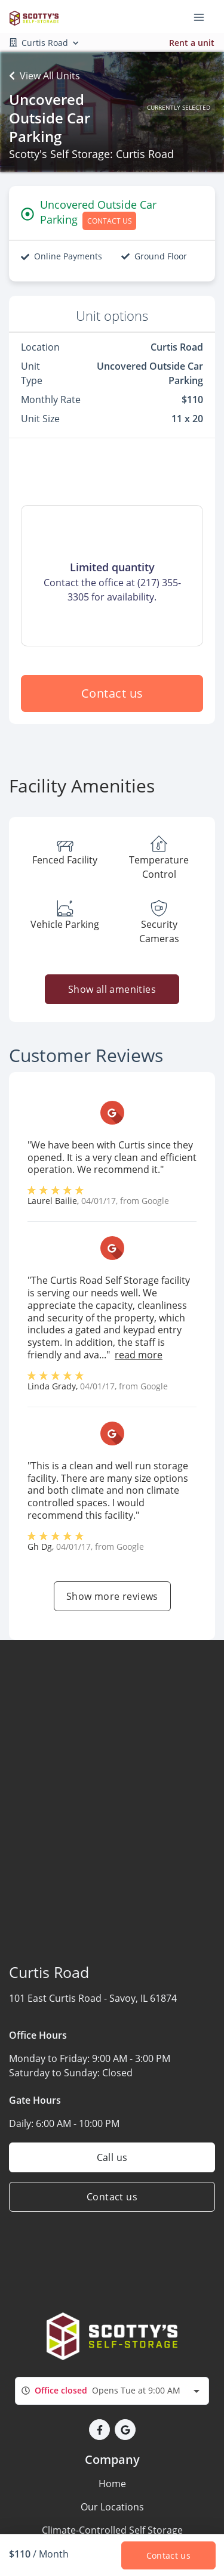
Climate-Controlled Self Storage (112, 2530)
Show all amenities (112, 989)
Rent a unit (191, 42)
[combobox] (112, 2391)
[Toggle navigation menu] (203, 17)
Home (112, 2483)
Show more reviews (112, 1596)
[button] (99, 2429)
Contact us (112, 693)
